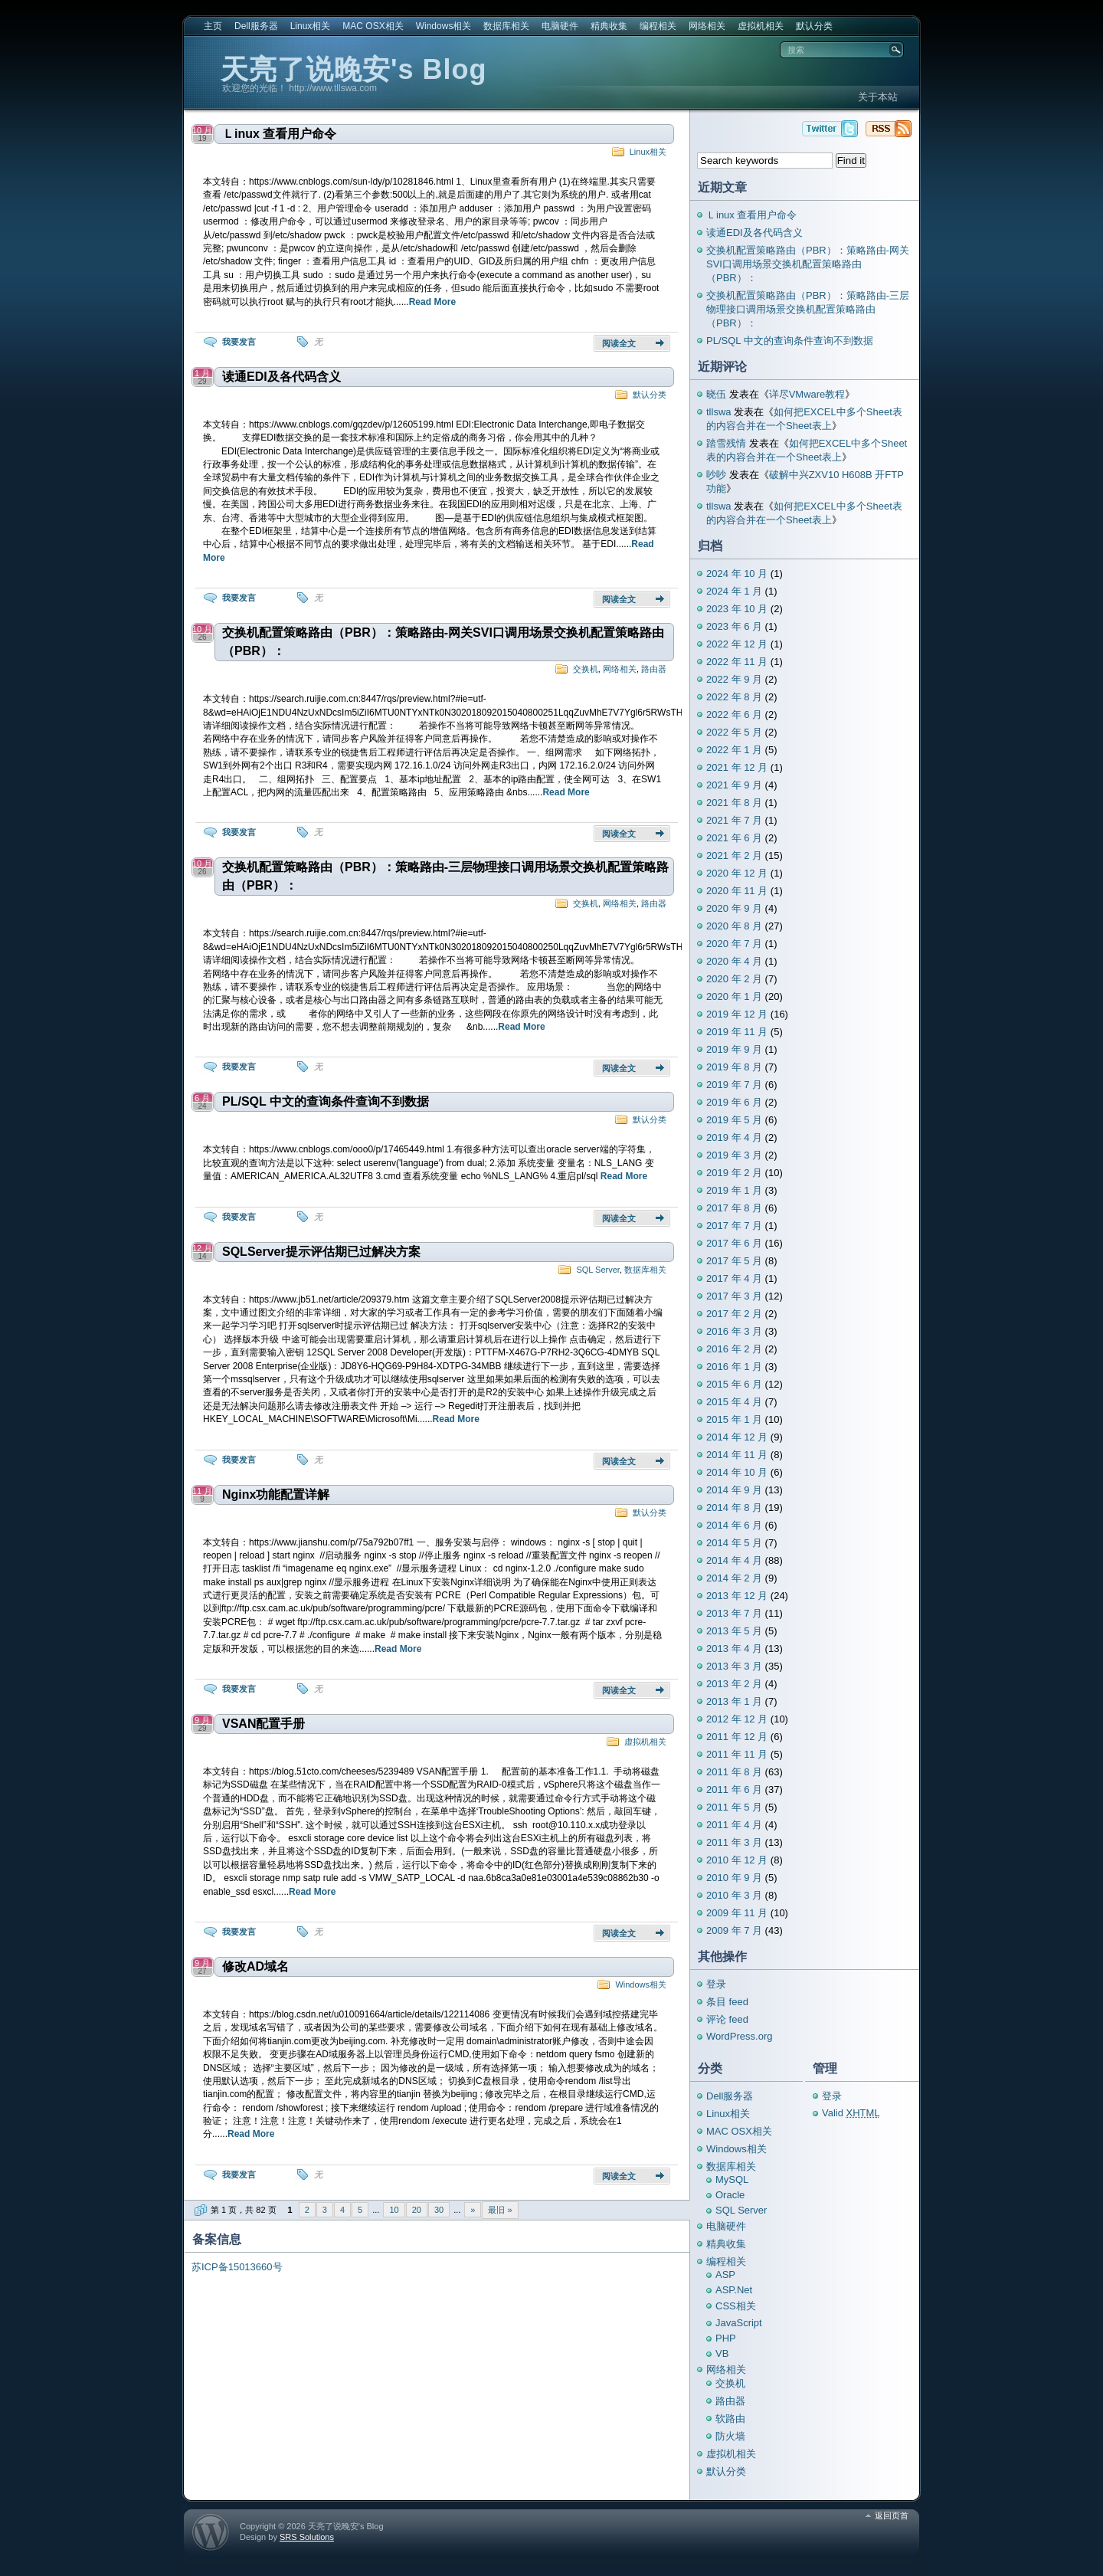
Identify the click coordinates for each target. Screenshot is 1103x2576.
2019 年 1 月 (734, 1190)
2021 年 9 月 (734, 785)
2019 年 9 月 (734, 1049)
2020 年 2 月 (734, 979)
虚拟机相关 (761, 26)
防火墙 (730, 2436)
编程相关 (658, 26)
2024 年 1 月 (734, 591)
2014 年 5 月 (734, 1543)
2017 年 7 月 (734, 1225)
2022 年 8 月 (734, 697)
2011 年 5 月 (734, 1807)
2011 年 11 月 (737, 1754)
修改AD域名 (255, 1966)
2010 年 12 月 (737, 1860)
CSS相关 (735, 2306)
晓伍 (716, 394)
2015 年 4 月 (734, 1402)
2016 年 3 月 (734, 1331)
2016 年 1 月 (734, 1366)
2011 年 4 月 (734, 1824)
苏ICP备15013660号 (237, 2267)
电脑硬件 (560, 26)
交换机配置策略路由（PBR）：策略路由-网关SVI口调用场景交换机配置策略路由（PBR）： (443, 641)
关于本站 (878, 97)
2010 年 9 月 (734, 1877)
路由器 (653, 668)
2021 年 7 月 (734, 820)
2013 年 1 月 (734, 1701)
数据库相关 (506, 26)
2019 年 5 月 (734, 1120)
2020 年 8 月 (734, 926)
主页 (213, 26)
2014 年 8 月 (734, 1507)
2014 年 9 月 (734, 1490)
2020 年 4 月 (734, 961)
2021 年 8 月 (734, 802)
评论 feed (727, 2019)
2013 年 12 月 (737, 1595)
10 (393, 2209)
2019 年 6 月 (734, 1102)
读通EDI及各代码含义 (281, 376)
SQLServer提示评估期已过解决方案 (321, 1251)
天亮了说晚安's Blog (354, 69)
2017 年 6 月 (734, 1243)
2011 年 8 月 (734, 1772)
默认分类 (814, 26)
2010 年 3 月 (734, 1895)
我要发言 (239, 341)
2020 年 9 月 (734, 908)
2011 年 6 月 (734, 1789)
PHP (725, 2338)
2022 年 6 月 (734, 714)
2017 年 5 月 (734, 1261)
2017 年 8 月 (734, 1208)
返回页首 (891, 2515)
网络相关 (707, 26)
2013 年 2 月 (734, 1683)
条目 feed (727, 2001)
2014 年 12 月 (737, 1437)
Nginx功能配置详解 (275, 1494)
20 (416, 2209)
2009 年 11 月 (737, 1913)
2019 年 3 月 (734, 1155)
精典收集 (609, 26)
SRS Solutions (307, 2537)
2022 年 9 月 (734, 679)
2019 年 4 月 (734, 1137)
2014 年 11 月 (737, 1454)
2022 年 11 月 (737, 661)
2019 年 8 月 (734, 1067)
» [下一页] (472, 2209)
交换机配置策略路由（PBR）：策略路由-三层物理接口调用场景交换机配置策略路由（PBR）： (445, 876)
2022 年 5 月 (734, 732)
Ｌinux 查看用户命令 (279, 133)
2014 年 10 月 (737, 1472)
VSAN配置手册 (263, 1723)
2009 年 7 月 (734, 1930)
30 (438, 2209)
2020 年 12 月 (737, 873)
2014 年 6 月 (734, 1525)
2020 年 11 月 (737, 890)
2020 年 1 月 (734, 996)
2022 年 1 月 (734, 749)
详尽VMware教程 (807, 394)
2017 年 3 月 (734, 1296)
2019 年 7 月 (734, 1084)
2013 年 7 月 (734, 1613)
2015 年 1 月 (734, 1419)
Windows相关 (444, 26)
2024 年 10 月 (737, 573)
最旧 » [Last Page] (500, 2209)
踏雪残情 (726, 443)
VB (721, 2353)
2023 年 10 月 (737, 609)
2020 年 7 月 (734, 943)
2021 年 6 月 (734, 838)
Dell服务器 (256, 26)
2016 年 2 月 (734, 1349)
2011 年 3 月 (734, 1842)
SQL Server (597, 1269)
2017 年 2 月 (734, 1313)
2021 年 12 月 (737, 767)
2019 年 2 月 (734, 1172)
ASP (725, 2274)
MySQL (731, 2179)
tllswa (719, 412)
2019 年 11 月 (737, 1031)
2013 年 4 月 (734, 1648)
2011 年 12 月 (737, 1736)
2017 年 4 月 (734, 1278)
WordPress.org (739, 2036)
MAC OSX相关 (372, 26)
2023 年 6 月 (734, 626)
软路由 (730, 2418)
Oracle (730, 2195)
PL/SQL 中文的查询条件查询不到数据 (325, 1101)
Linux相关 (310, 26)
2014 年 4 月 (734, 1560)
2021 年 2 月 (734, 855)
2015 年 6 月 (734, 1384)
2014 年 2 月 (734, 1578)
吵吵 (716, 474)
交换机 (585, 668)
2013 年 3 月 (734, 1666)
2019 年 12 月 (737, 1014)
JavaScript (738, 2323)
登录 (716, 1984)
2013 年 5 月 (734, 1631)
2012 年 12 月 (737, 1719)
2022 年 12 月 (737, 644)
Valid (851, 2113)
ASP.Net (733, 2290)
